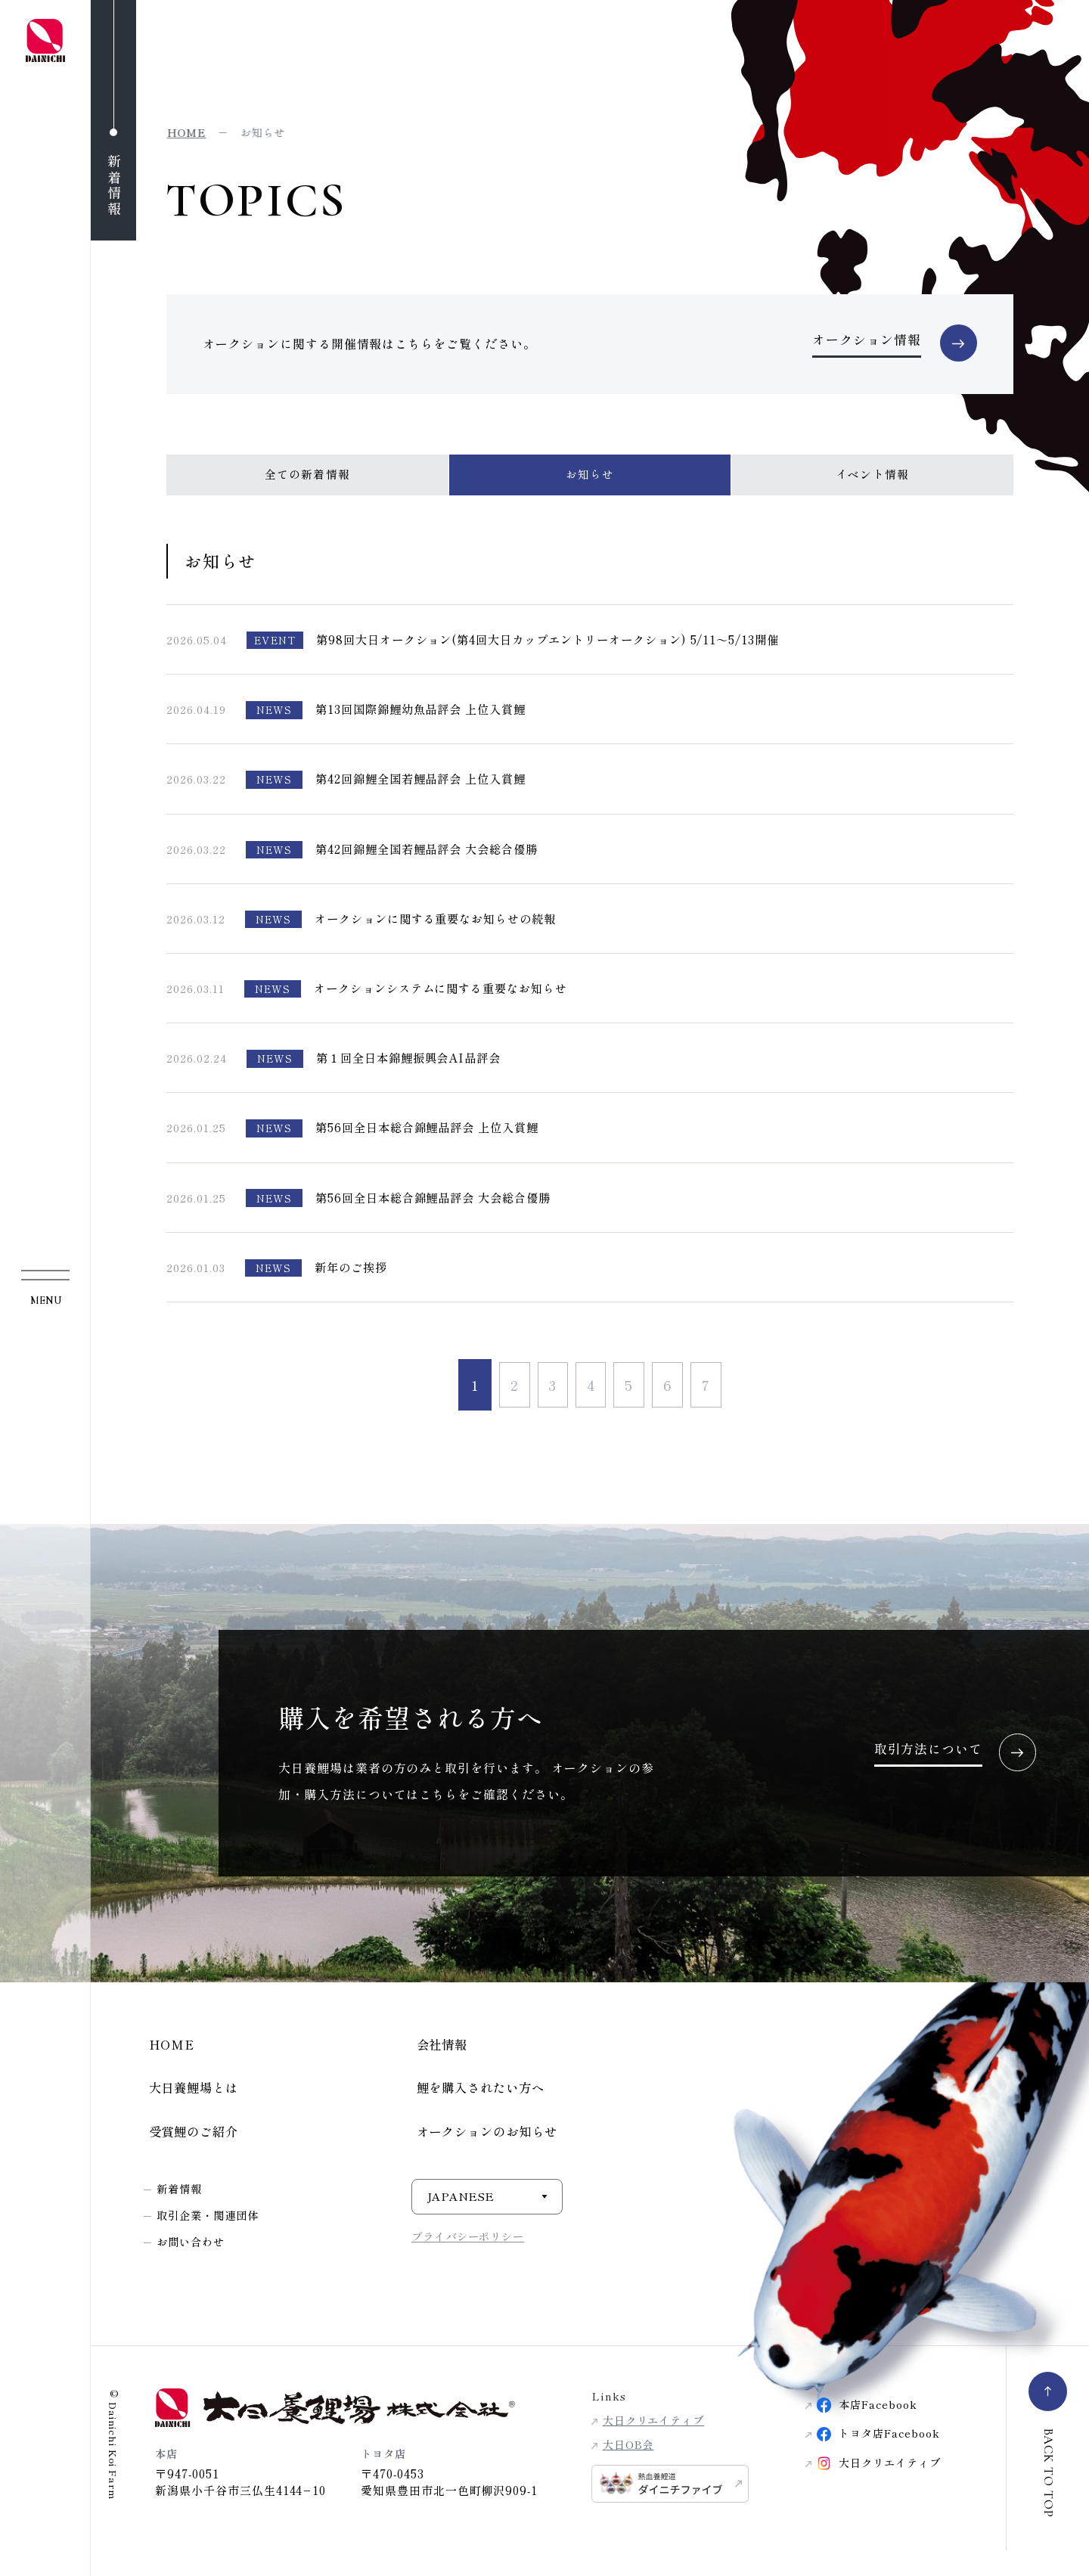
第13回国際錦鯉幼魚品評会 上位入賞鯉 (427, 721)
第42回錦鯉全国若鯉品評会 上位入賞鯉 (426, 790)
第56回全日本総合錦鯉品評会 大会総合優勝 (440, 1209)
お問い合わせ (193, 2259)
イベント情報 (872, 485)
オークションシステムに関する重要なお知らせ (448, 999)
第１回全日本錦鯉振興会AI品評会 (413, 1069)
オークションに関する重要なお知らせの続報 (443, 929)
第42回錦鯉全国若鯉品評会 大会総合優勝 (433, 860)
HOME (167, 2056)
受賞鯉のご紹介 (191, 2147)
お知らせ (589, 485)
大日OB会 (628, 2466)
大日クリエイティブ (654, 2442)
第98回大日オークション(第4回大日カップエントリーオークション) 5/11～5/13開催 (561, 650)
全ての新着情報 (307, 485)
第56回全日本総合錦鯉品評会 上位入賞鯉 (433, 1139)
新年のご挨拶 (353, 1278)
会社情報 (438, 2056)
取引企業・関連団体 (211, 2232)
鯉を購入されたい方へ (479, 2102)
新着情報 (181, 2206)
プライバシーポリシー (471, 2253)
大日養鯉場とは (191, 2102)
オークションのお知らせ (486, 2147)
